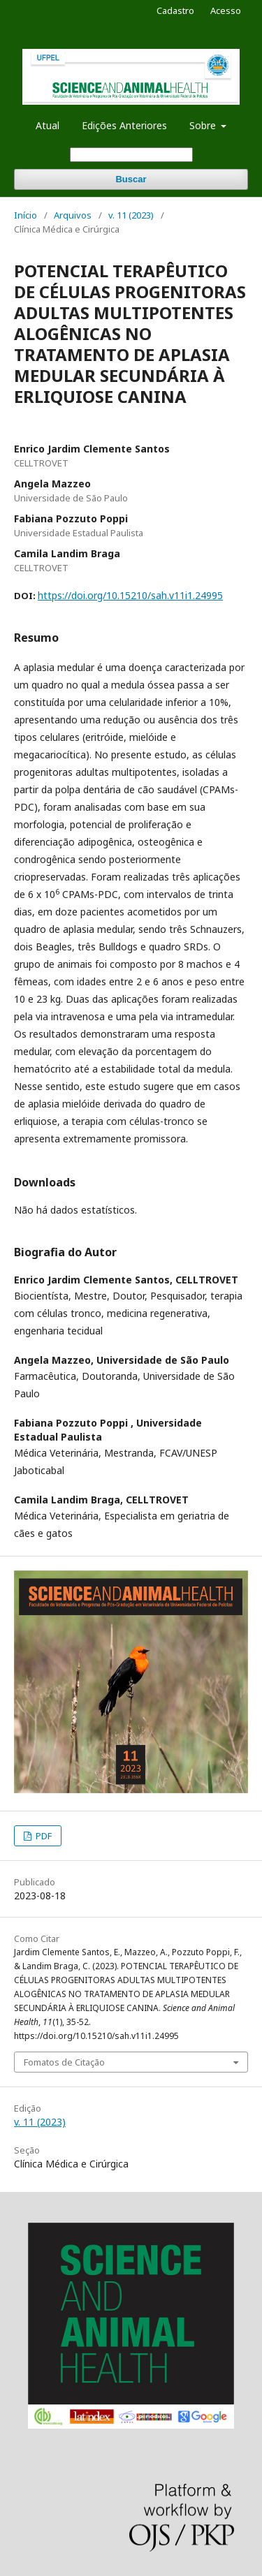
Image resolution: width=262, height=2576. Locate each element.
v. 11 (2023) (131, 215)
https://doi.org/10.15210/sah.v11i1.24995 (130, 595)
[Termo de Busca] (131, 154)
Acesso (225, 10)
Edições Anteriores (124, 125)
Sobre (204, 125)
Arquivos (73, 215)
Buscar (130, 179)
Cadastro (175, 10)
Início (25, 215)
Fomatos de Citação (64, 2062)
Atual (47, 125)
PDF (43, 1836)
